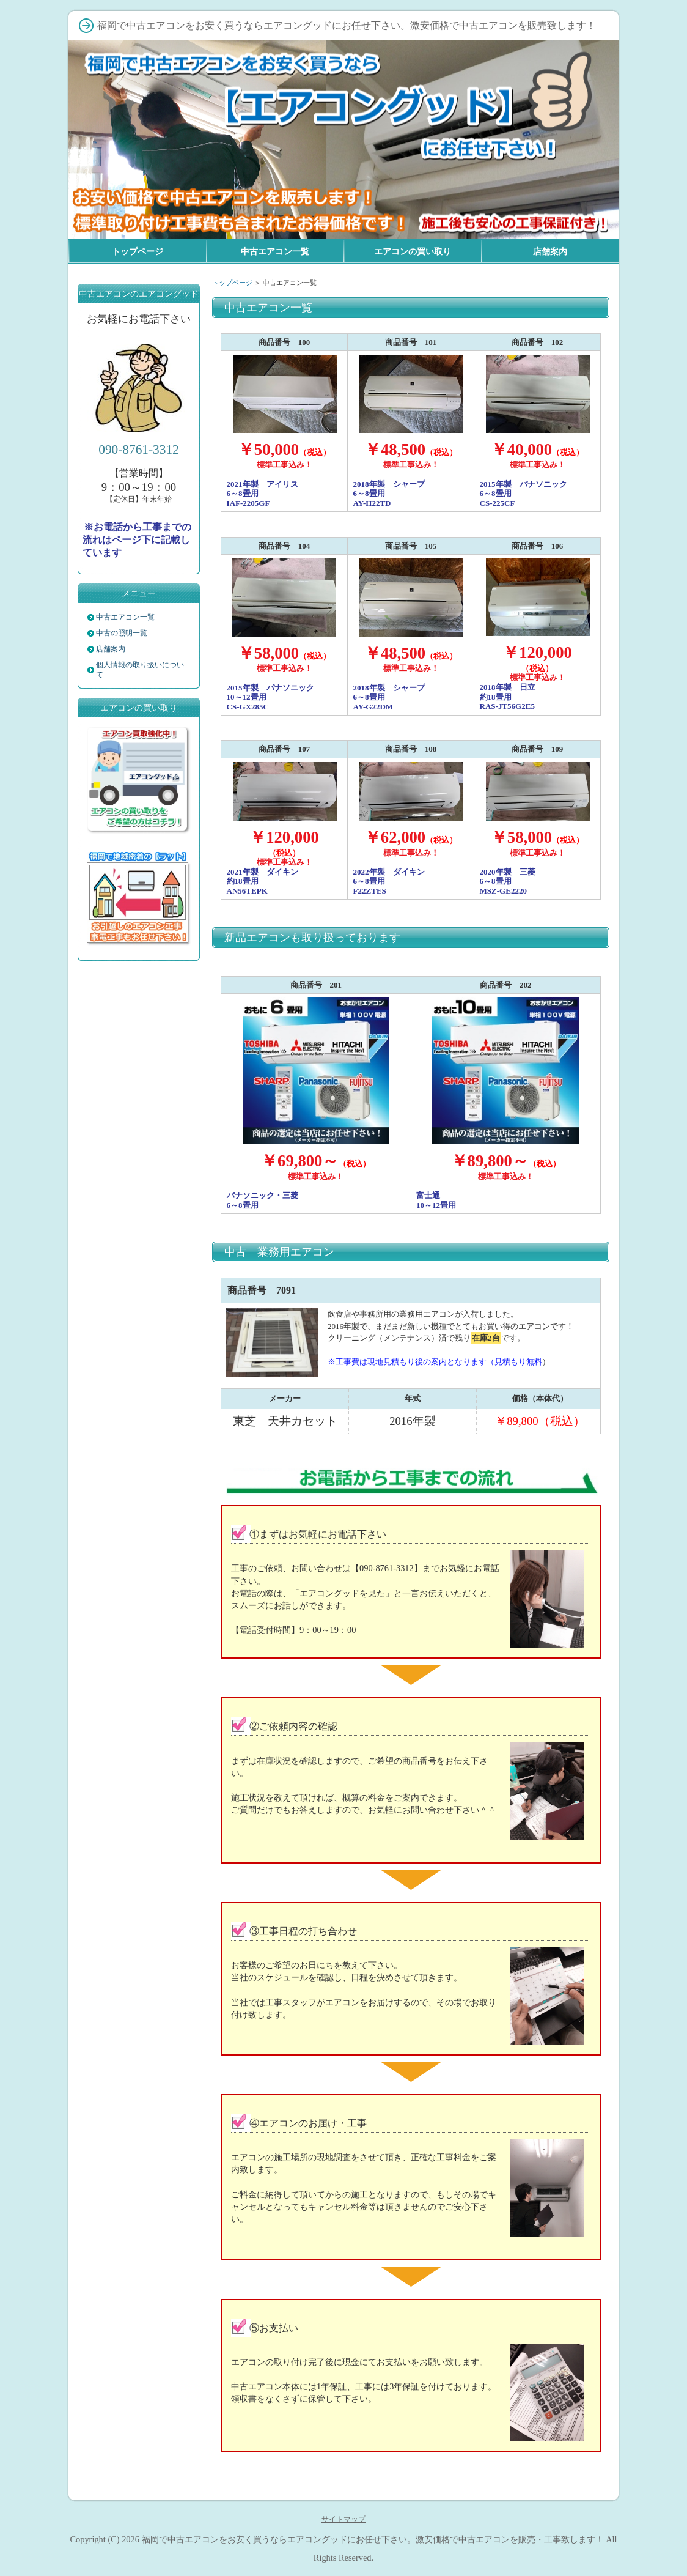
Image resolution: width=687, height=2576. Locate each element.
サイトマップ (343, 2519)
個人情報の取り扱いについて (140, 670)
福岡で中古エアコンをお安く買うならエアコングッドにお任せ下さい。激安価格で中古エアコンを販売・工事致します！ (373, 2539)
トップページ (232, 282)
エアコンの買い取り (412, 251)
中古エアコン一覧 (125, 617)
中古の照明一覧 (121, 633)
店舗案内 (110, 649)
